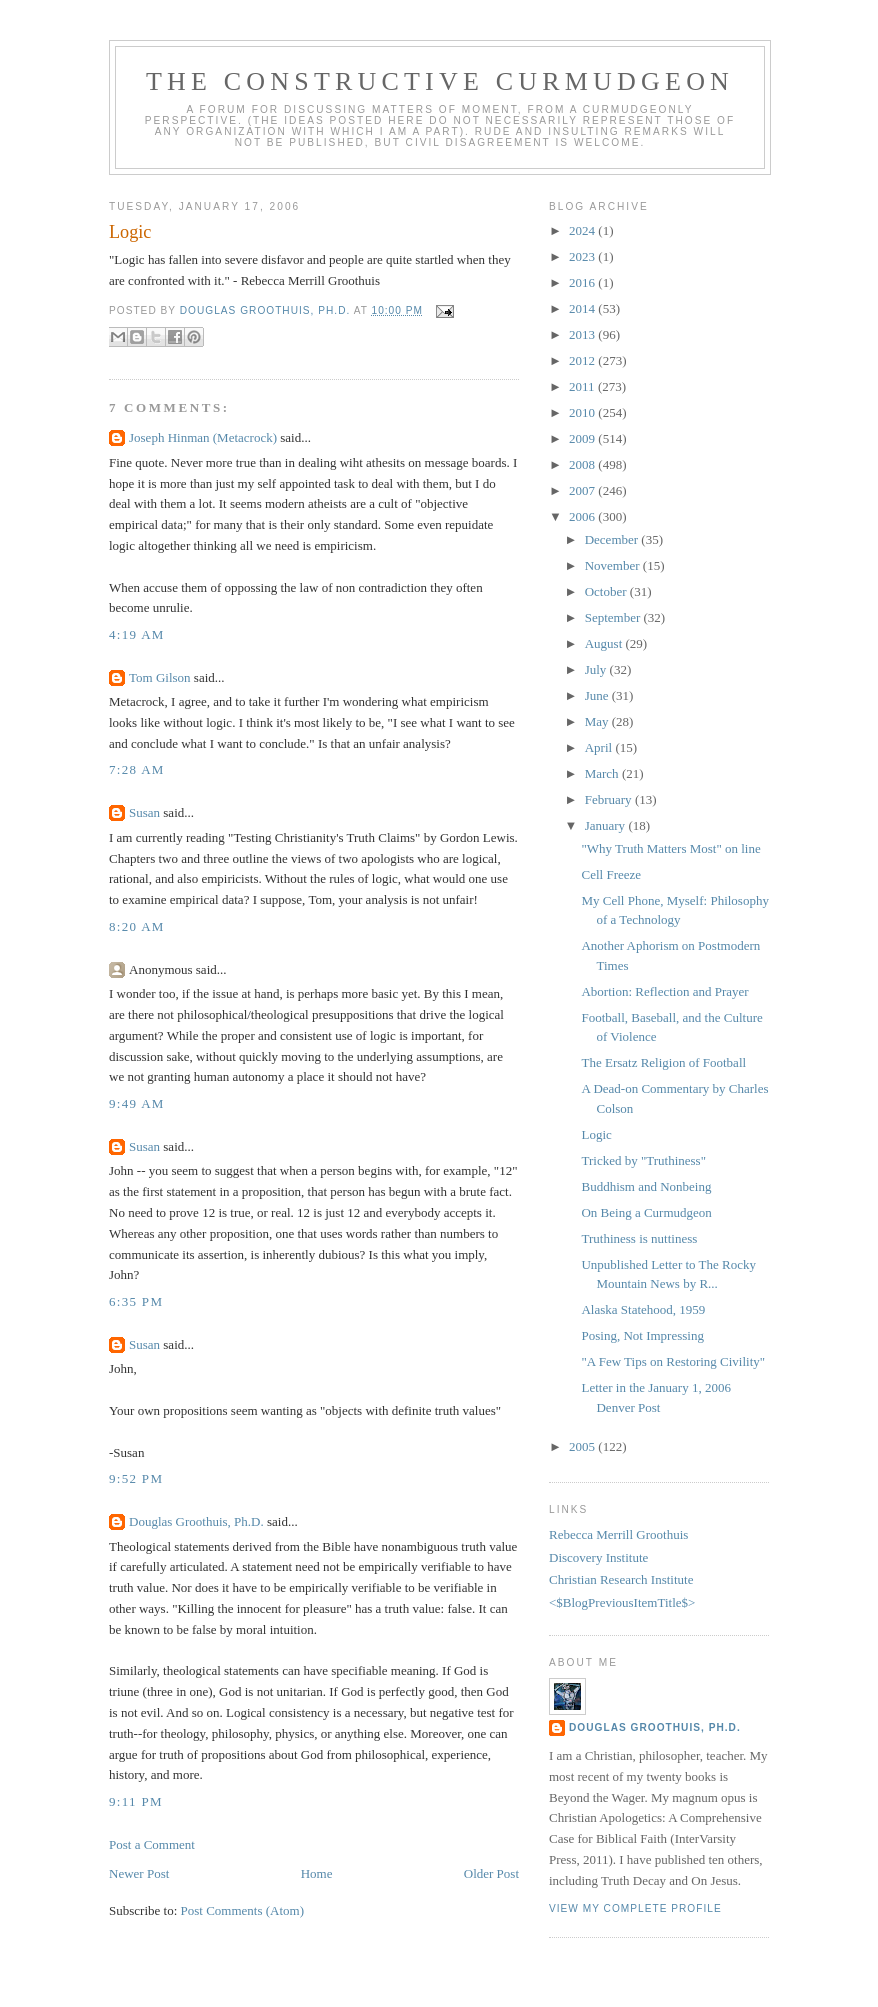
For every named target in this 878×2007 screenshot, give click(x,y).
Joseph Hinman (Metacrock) (203, 437)
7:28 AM (137, 769)
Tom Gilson (160, 677)
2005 (583, 1446)
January (607, 825)
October (607, 591)
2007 (583, 490)
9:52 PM (136, 1478)
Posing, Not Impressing (642, 1335)
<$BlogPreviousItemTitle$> (622, 1602)
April (600, 747)
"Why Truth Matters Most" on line (670, 848)
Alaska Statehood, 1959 (643, 1309)
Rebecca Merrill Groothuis (618, 1534)
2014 (583, 308)
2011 (583, 386)
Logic (596, 1134)
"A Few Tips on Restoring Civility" (673, 1361)
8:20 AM (137, 926)
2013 (583, 334)
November (614, 565)
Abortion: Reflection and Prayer (664, 991)
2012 (583, 360)
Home (317, 1873)
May (598, 721)
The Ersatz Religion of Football (663, 1062)
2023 (583, 256)
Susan (144, 812)
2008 (583, 464)
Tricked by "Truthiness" (643, 1160)
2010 (583, 412)
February (610, 799)
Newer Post (139, 1873)
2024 (583, 230)
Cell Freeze (611, 874)
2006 (583, 516)
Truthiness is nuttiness (639, 1238)
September (614, 617)
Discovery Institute (598, 1557)
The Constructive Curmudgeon (440, 81)
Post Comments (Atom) (243, 1910)
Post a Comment (152, 1844)
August (605, 643)
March (603, 773)
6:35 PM (136, 1301)
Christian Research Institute (621, 1579)
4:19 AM (137, 634)
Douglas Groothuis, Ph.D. (196, 1521)
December (613, 539)
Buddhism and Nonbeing (646, 1186)
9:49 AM (137, 1103)
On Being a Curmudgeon (646, 1212)
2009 (583, 438)
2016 (583, 282)
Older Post (491, 1873)
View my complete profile (635, 1908)
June (598, 695)
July (597, 669)
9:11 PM (136, 1801)
